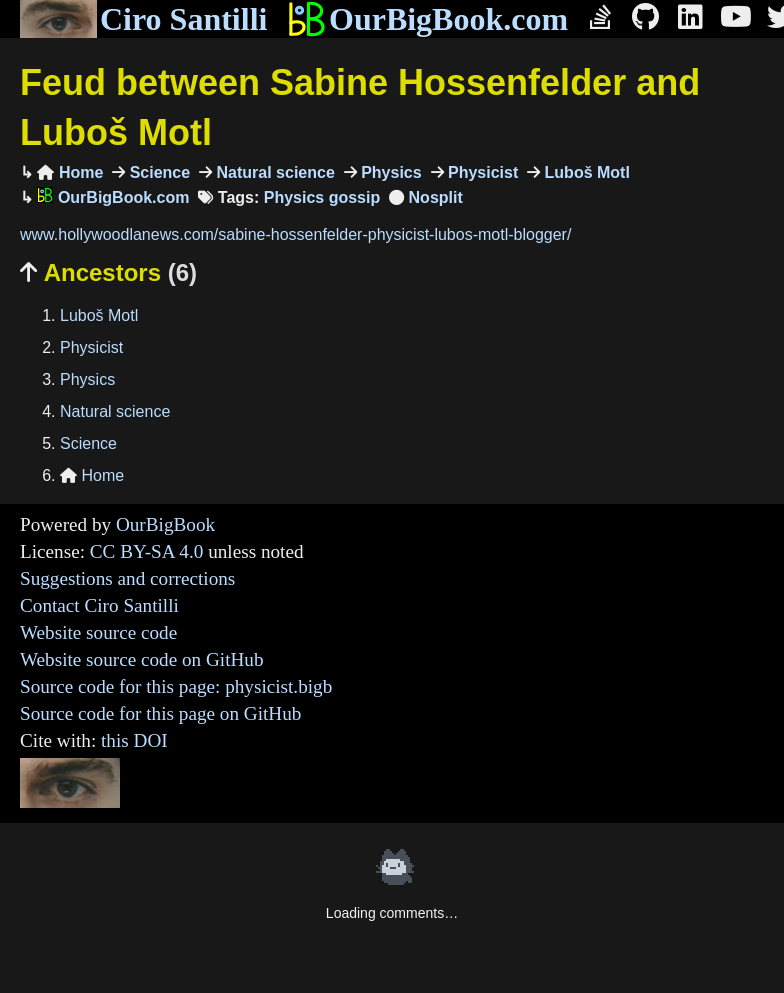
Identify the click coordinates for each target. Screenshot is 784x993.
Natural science (273, 172)
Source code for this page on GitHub (160, 713)
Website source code (98, 632)
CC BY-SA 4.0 (147, 551)
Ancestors (108, 272)
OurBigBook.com (427, 19)
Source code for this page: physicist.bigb (176, 686)
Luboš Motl (585, 172)
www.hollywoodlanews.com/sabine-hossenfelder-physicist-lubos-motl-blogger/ (295, 234)
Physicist (481, 172)
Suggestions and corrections (127, 578)
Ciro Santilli (143, 19)
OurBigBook (165, 524)
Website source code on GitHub (142, 659)
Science (157, 172)
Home (70, 172)
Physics (389, 172)
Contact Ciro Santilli (99, 605)
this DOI (134, 740)
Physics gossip (322, 197)
